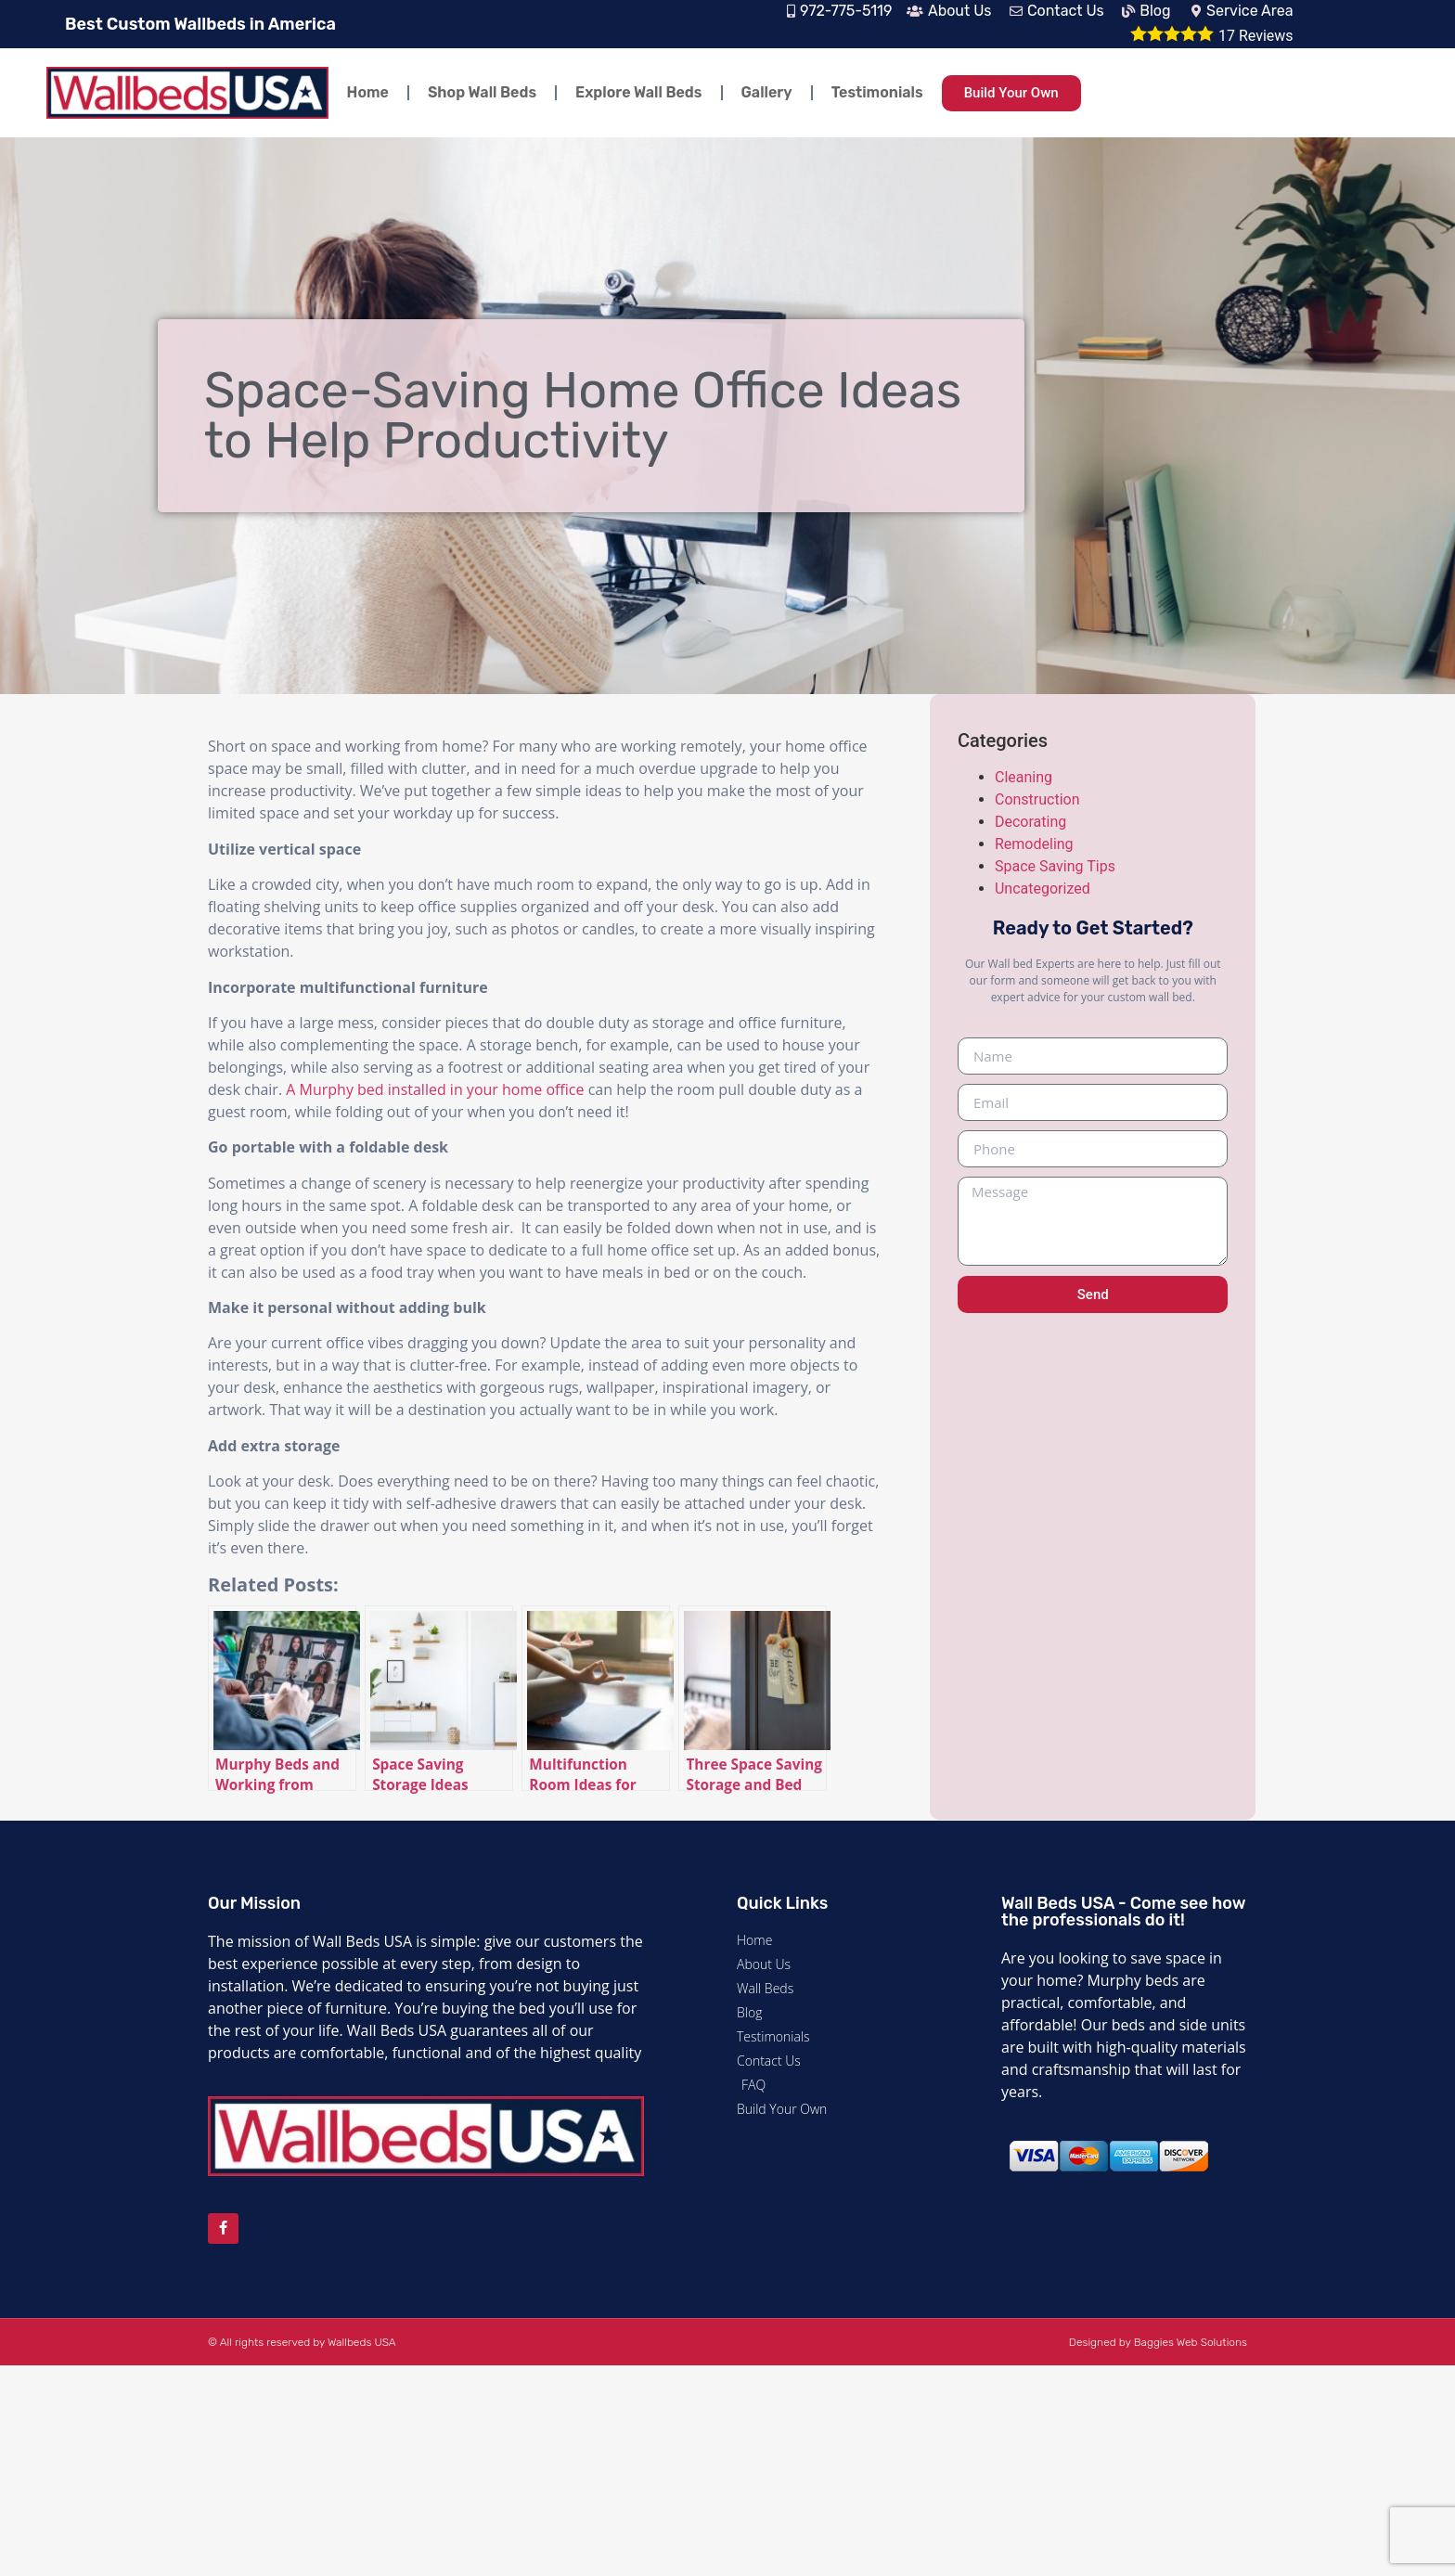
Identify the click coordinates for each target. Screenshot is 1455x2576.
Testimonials (877, 92)
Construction (1037, 799)
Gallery (766, 92)
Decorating (1030, 822)
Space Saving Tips (1055, 866)
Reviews (1256, 36)
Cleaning (1023, 777)
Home (368, 92)
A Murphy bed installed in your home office (435, 1089)
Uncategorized (1042, 888)
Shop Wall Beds (482, 92)
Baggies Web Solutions (1190, 2342)
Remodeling (1034, 844)
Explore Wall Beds (638, 92)
